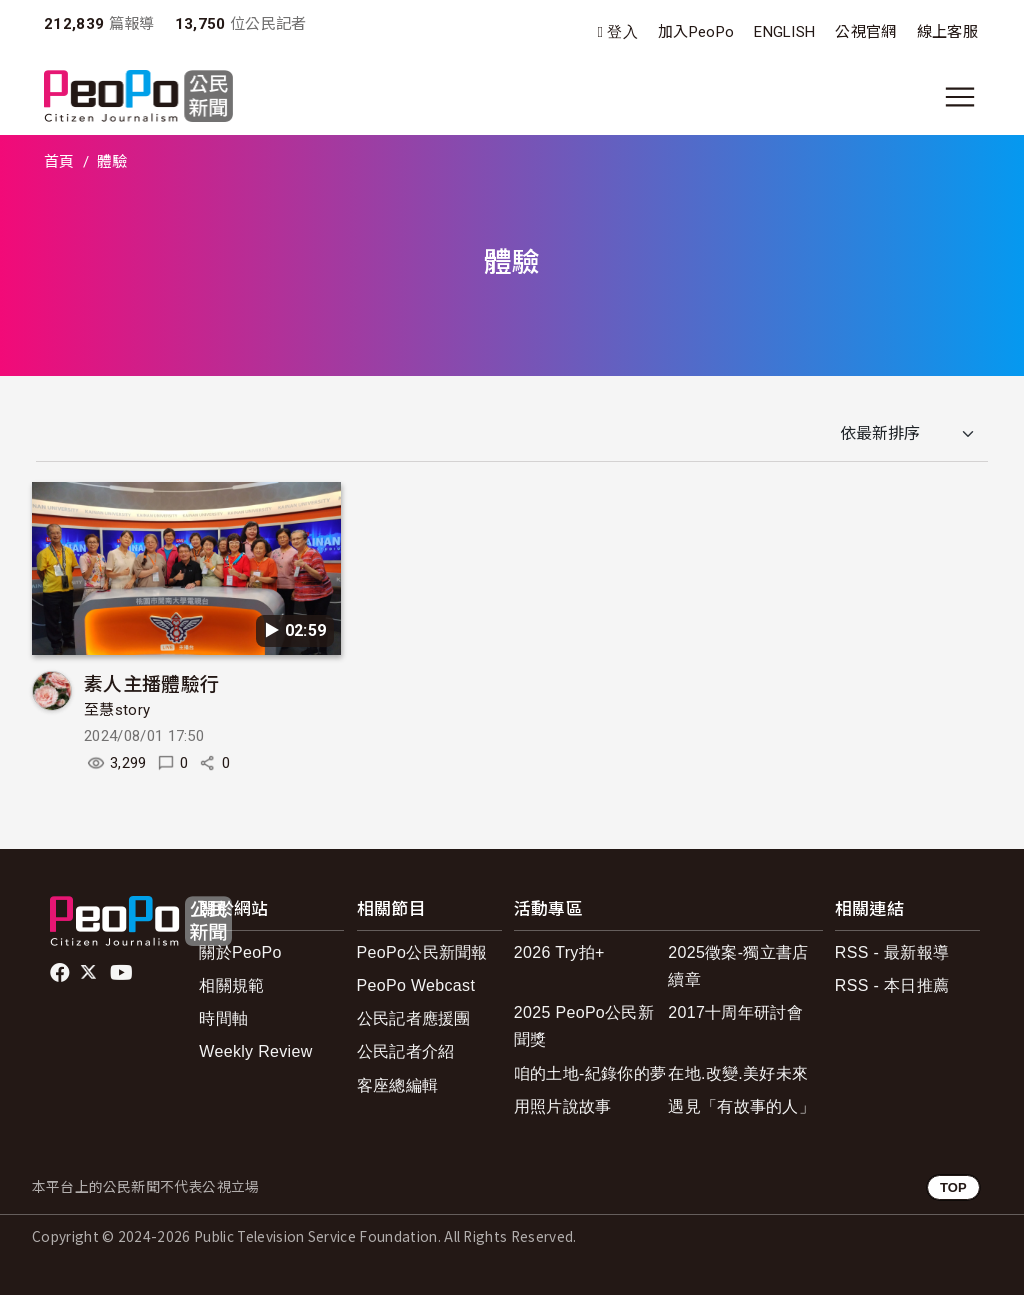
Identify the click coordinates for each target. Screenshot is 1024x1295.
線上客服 (947, 32)
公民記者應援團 (414, 1018)
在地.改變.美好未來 (738, 1073)
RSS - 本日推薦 (892, 985)
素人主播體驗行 (151, 682)
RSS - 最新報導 (892, 952)
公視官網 (865, 32)
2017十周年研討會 (735, 1012)
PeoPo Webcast (416, 985)
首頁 (59, 162)
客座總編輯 (398, 1085)
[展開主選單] (960, 97)
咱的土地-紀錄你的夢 (590, 1073)
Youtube (123, 973)
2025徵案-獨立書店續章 (738, 966)
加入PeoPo (696, 32)
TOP (953, 1187)
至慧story (117, 710)
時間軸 (223, 1018)
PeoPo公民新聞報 (422, 952)
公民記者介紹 (406, 1051)
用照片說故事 (563, 1106)
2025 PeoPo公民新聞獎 (584, 1026)
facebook (61, 973)
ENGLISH (784, 32)
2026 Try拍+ (559, 952)
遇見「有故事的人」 (741, 1106)
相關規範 (231, 985)
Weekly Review (255, 1051)
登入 (622, 32)
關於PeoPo (240, 952)
